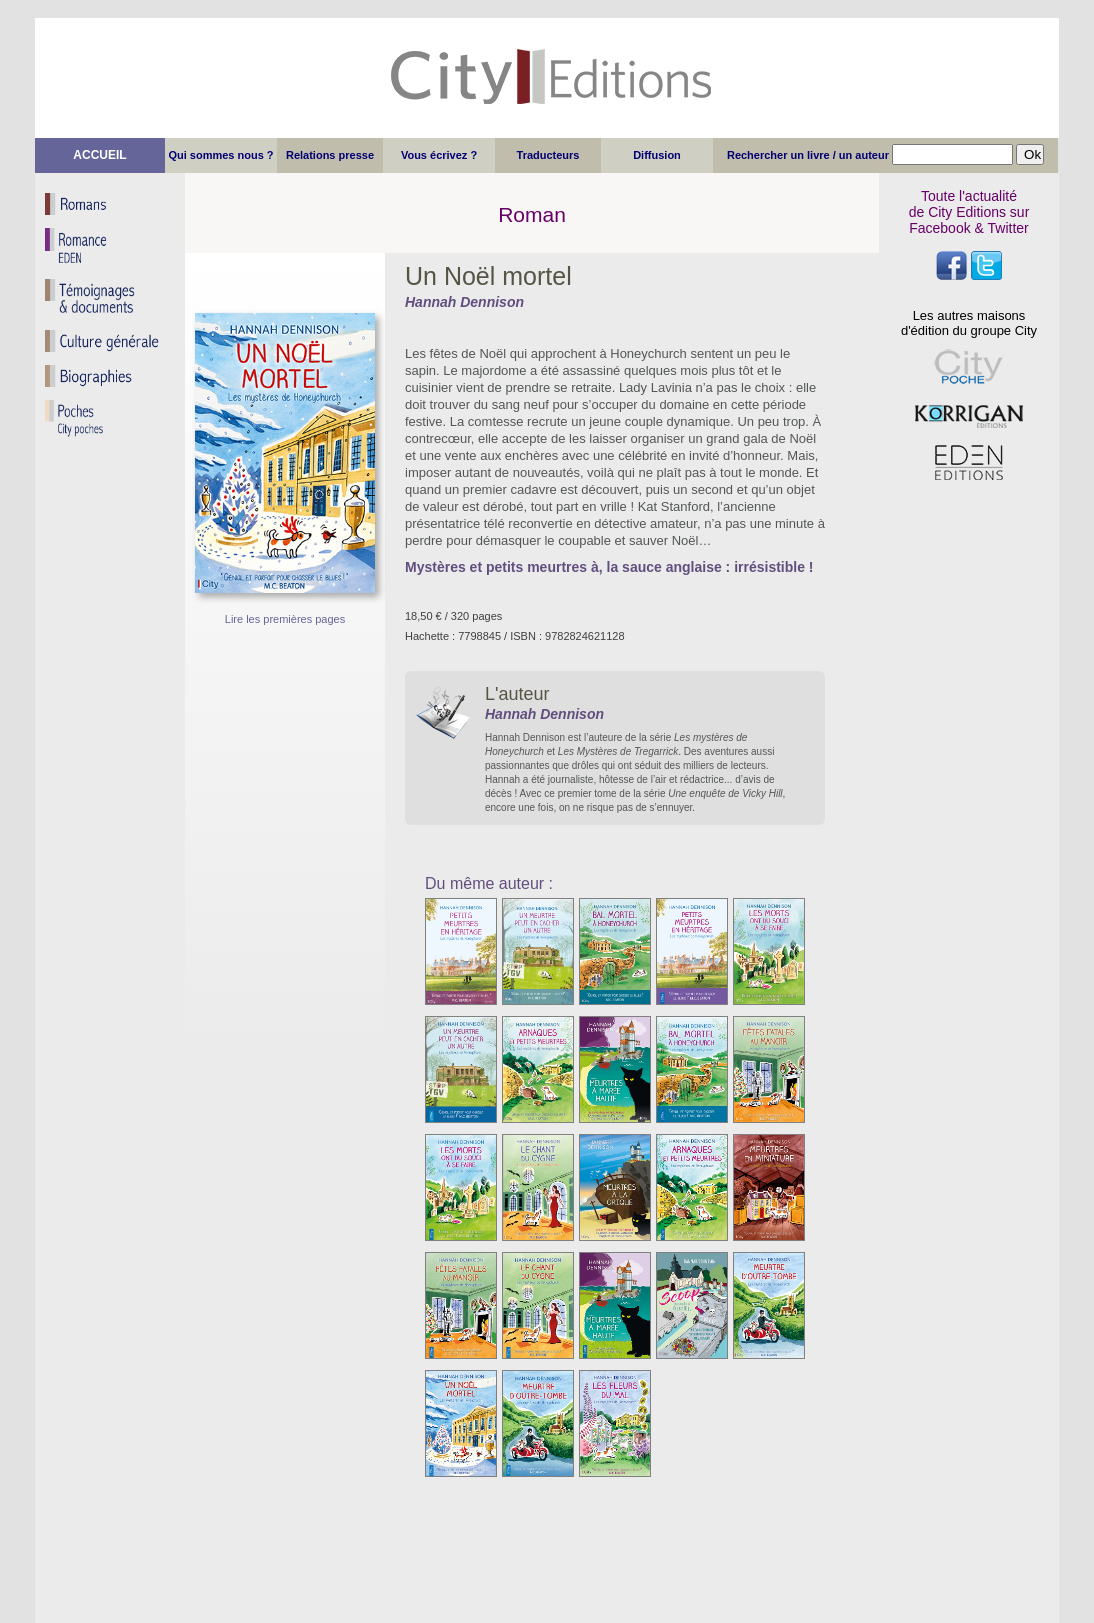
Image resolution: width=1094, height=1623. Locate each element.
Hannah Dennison (464, 302)
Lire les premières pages (285, 619)
